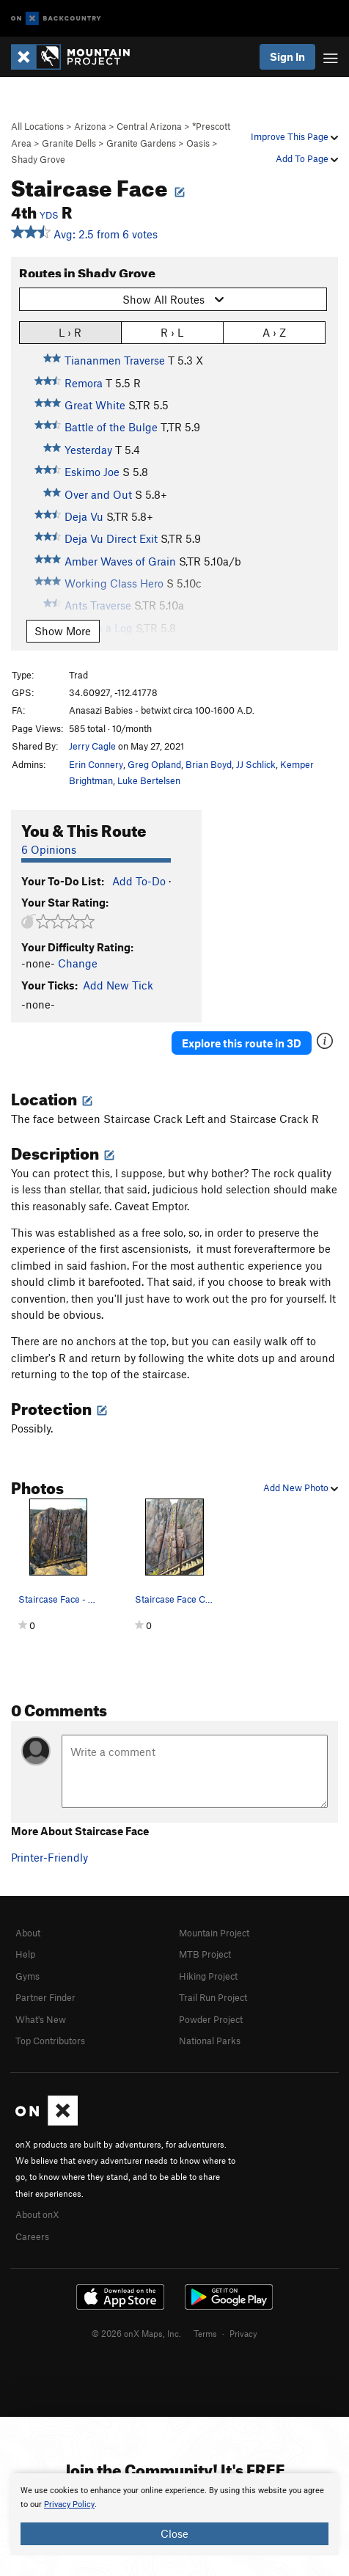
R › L (172, 332)
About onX (37, 2214)
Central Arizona (149, 126)
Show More (62, 630)
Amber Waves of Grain (120, 561)
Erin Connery (96, 764)
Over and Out (98, 494)
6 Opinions (48, 849)
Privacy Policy (69, 2504)
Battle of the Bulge (111, 426)
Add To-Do (139, 881)
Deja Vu (84, 516)
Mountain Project (214, 1933)
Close (174, 2533)
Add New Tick (118, 985)
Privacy (243, 2333)
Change (78, 963)
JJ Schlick (256, 764)
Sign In (287, 56)
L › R (70, 332)
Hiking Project (208, 1976)
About (27, 1933)
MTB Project (205, 1954)
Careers (32, 2236)
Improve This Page (294, 136)
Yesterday (88, 449)
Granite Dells (69, 143)
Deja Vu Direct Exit (111, 538)
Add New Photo (300, 1487)
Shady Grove (38, 159)
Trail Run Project (213, 1997)
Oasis (198, 143)
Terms (205, 2333)
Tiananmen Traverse (115, 360)
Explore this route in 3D (241, 1043)
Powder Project (211, 2019)
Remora (84, 382)
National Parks (209, 2040)
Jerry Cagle (92, 746)
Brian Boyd (208, 764)
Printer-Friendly (49, 1857)
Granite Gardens (141, 143)
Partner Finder (45, 1997)
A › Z (274, 332)
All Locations (37, 126)
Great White (95, 404)
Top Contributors (50, 2040)
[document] (174, 2514)
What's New (40, 2019)
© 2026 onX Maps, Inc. (136, 2333)
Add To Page (307, 158)
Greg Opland (154, 764)
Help (25, 1954)
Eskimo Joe (92, 471)
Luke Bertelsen (148, 780)
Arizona (90, 126)
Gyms (27, 1976)
